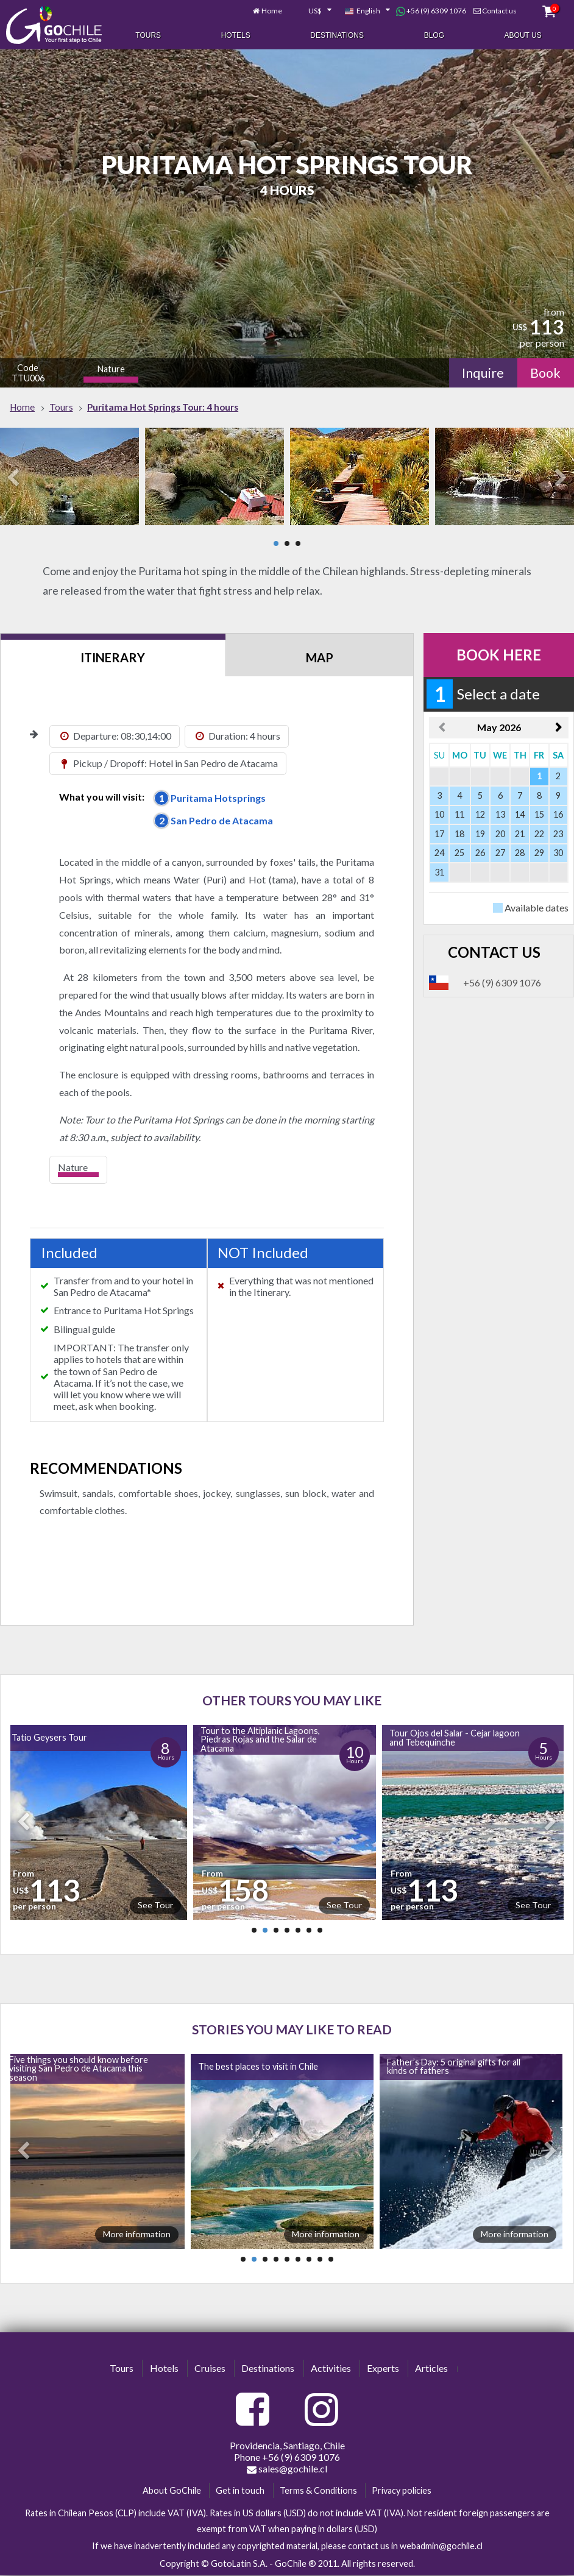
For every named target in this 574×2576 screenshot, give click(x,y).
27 (500, 852)
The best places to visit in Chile (258, 2066)
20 (500, 834)
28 (520, 852)
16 (558, 814)
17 (439, 834)
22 (539, 834)
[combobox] (313, 11)
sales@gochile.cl (287, 2469)
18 (459, 834)
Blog (434, 35)
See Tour (155, 1905)
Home (271, 10)
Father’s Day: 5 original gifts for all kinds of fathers (453, 2066)
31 (439, 872)
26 (480, 852)
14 (520, 814)
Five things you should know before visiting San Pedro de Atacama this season (78, 2068)
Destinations (337, 35)
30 (558, 852)
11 (459, 814)
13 (500, 814)
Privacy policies (401, 2490)
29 (539, 852)
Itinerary (112, 657)
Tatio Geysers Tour (49, 1737)
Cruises (209, 2368)
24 (439, 852)
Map (319, 657)
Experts (383, 2368)
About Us (523, 35)
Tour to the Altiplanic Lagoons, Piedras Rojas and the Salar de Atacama (260, 1739)
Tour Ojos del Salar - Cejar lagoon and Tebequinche (454, 1737)
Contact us (499, 10)
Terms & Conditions (318, 2490)
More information (137, 2234)
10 (439, 814)
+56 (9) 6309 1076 (431, 11)
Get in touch (240, 2490)
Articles (431, 2368)
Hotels (235, 35)
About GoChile (172, 2490)
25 (459, 852)
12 (480, 814)
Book (545, 373)
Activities (331, 2368)
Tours (148, 35)
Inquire (483, 373)
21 (520, 834)
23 (558, 834)
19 (480, 834)
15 (539, 814)
